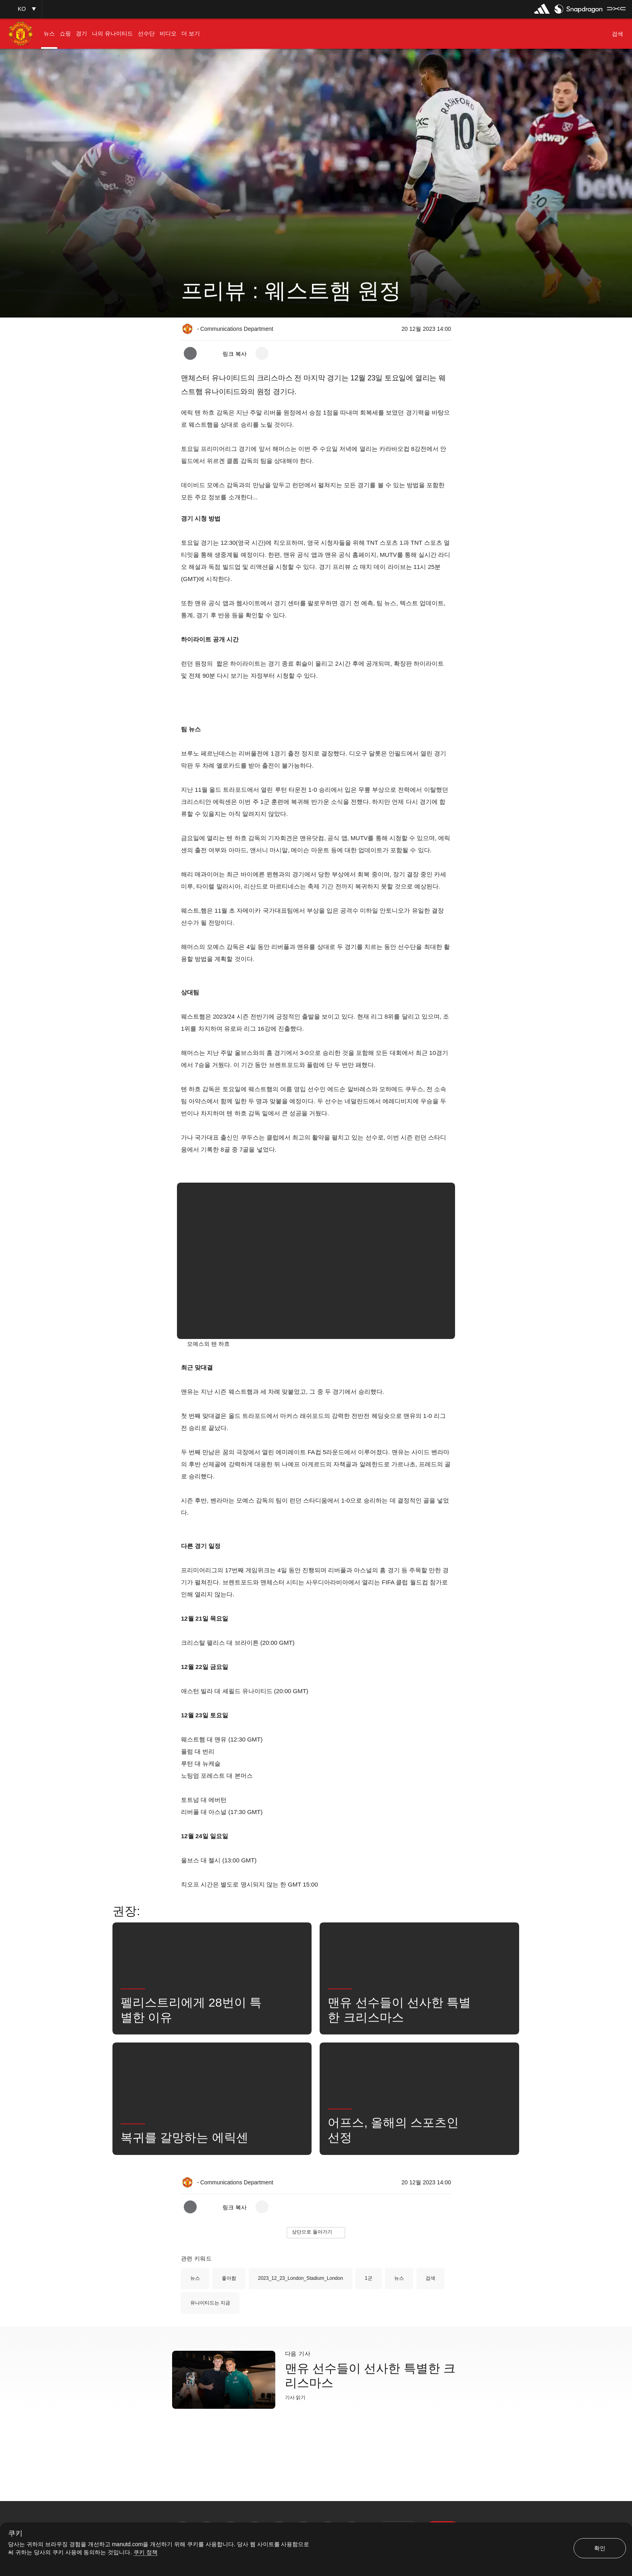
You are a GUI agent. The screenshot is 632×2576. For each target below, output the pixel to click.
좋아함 (229, 2278)
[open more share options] (262, 353)
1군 (368, 2278)
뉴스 (195, 2278)
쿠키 (15, 2533)
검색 (430, 2278)
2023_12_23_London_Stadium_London (300, 2278)
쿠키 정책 (145, 2552)
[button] (21, 9)
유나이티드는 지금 (210, 2303)
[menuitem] (49, 34)
